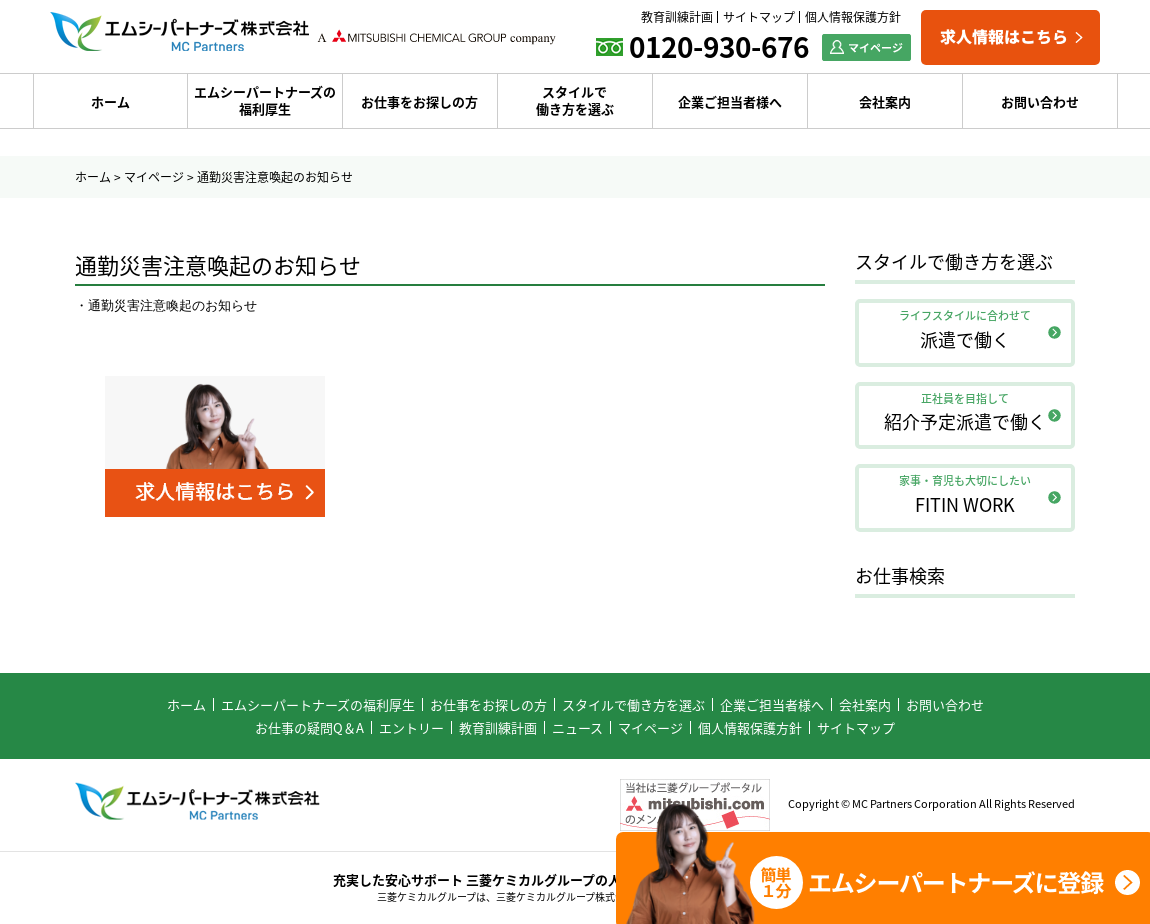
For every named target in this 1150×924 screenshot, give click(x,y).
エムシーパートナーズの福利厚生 (265, 100)
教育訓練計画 (677, 17)
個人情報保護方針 (853, 17)
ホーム (110, 101)
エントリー (411, 727)
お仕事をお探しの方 (419, 101)
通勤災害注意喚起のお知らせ (172, 305)
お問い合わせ (1040, 101)
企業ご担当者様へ (730, 101)
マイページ (154, 177)
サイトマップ (759, 17)
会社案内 (885, 101)
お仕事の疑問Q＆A (309, 727)
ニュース (577, 727)
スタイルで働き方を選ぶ (575, 100)
